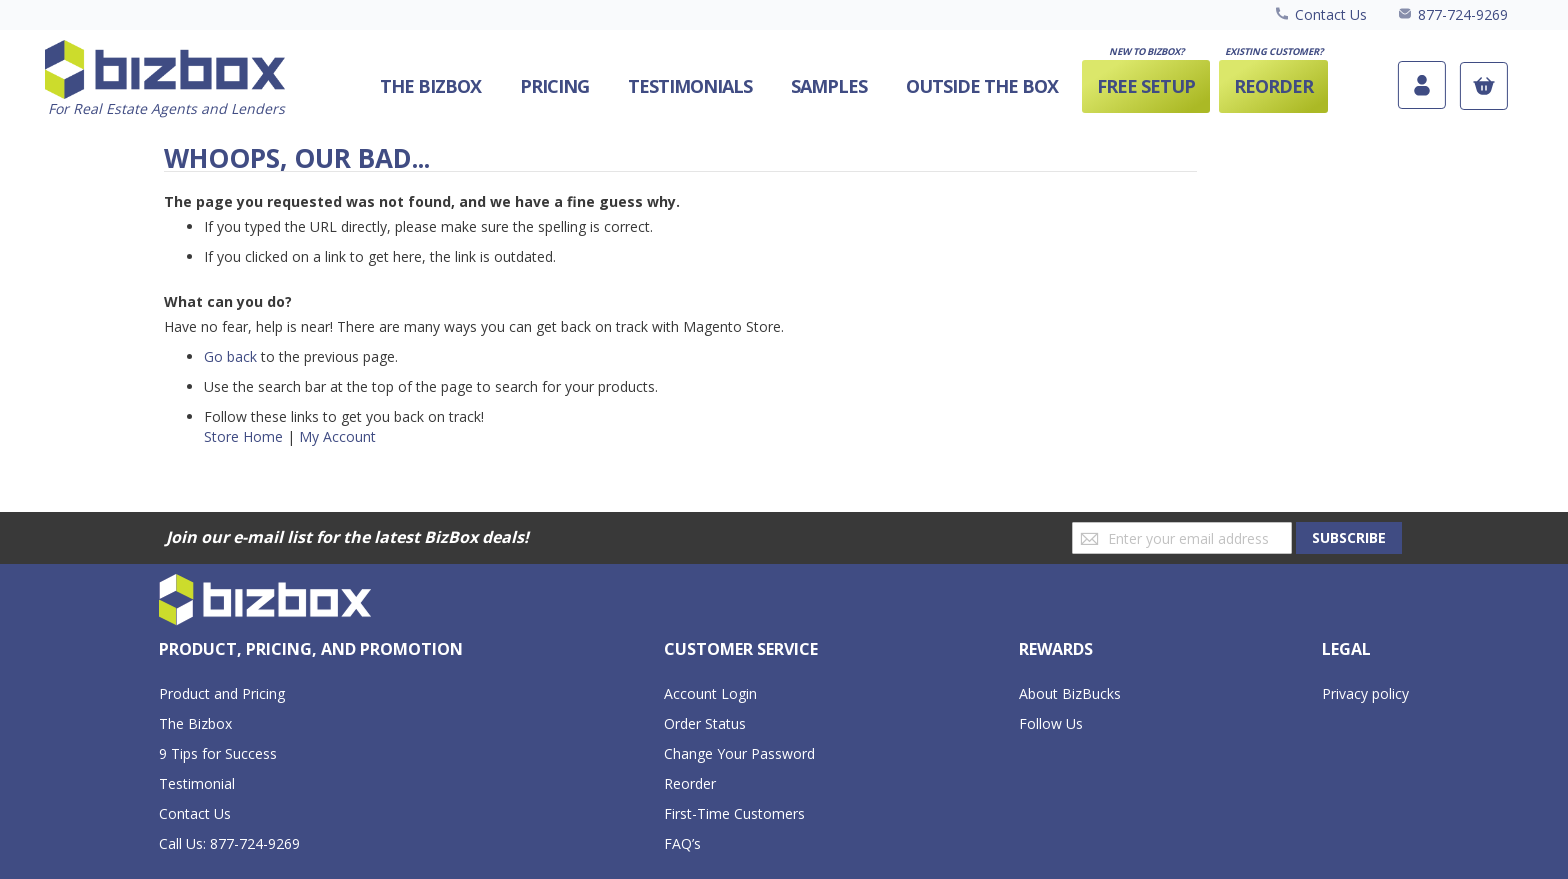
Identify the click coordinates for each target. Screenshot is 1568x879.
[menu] (839, 86)
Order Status (705, 723)
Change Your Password (739, 753)
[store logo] (165, 79)
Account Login (710, 693)
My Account (337, 436)
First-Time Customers (734, 813)
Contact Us (1331, 14)
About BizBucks (1070, 693)
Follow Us (1051, 723)
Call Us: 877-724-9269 (229, 843)
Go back (230, 356)
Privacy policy (1365, 693)
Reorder (690, 783)
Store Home (243, 436)
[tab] (311, 650)
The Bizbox (195, 723)
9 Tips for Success (218, 753)
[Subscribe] (1349, 538)
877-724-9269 (1463, 14)
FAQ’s (682, 843)
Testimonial (197, 783)
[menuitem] (982, 86)
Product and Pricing (222, 693)
